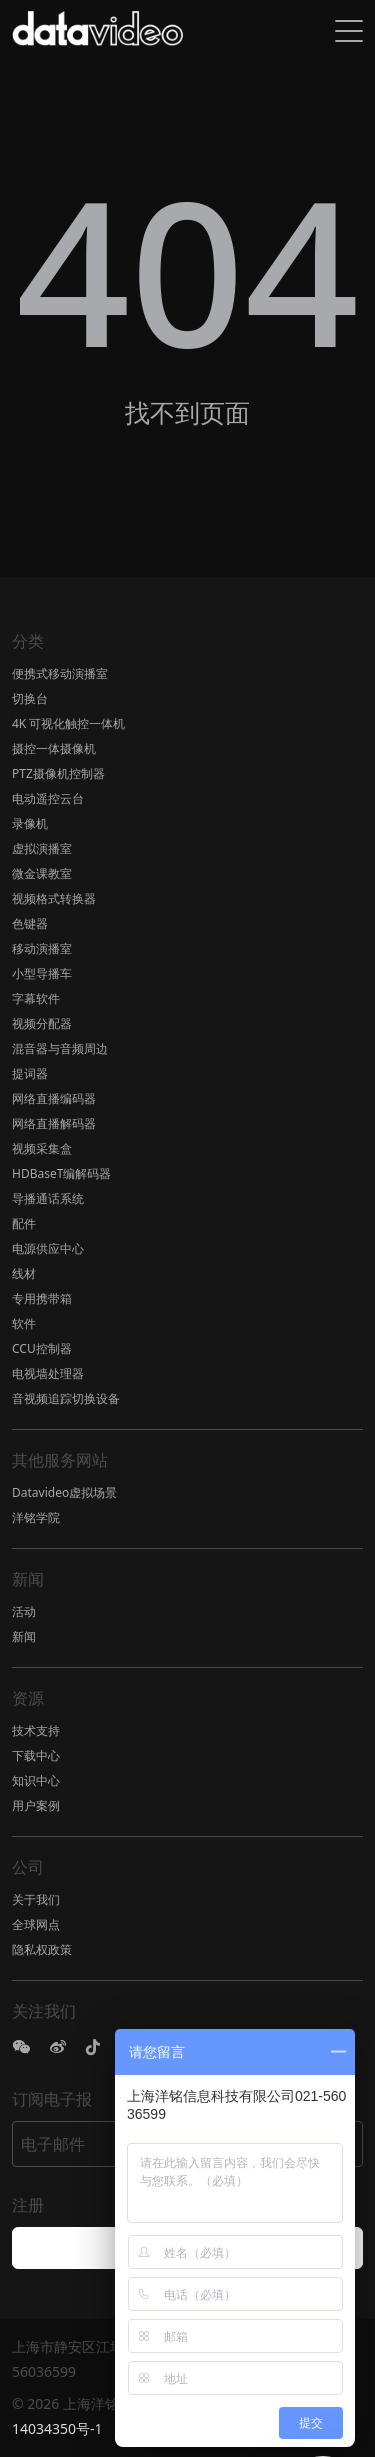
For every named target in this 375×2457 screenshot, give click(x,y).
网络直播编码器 (54, 1098)
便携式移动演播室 (60, 673)
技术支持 (36, 1730)
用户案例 (36, 1805)
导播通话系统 (48, 1198)
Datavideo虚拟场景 (64, 1492)
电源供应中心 (48, 1248)
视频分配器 (42, 1023)
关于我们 (36, 1899)
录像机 (30, 823)
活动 (24, 1611)
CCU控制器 (42, 1348)
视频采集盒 (42, 1148)
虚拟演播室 (42, 848)
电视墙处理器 (48, 1373)
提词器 (30, 1073)
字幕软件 (36, 998)
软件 (24, 1323)
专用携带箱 (42, 1298)
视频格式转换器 (54, 898)
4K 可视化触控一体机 (68, 723)
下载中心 (36, 1755)
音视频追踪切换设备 (66, 1398)
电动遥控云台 (48, 798)
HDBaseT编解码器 (61, 1173)
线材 (24, 1273)
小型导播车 (42, 973)
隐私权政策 (42, 1949)
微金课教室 (42, 873)
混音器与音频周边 (60, 1048)
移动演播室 (42, 948)
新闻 (24, 1636)
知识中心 (36, 1780)
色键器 (30, 923)
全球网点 (36, 1924)
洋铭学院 (36, 1517)
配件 (24, 1223)
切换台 (30, 698)
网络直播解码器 (54, 1123)
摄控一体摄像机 (54, 748)
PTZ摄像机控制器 (58, 773)
